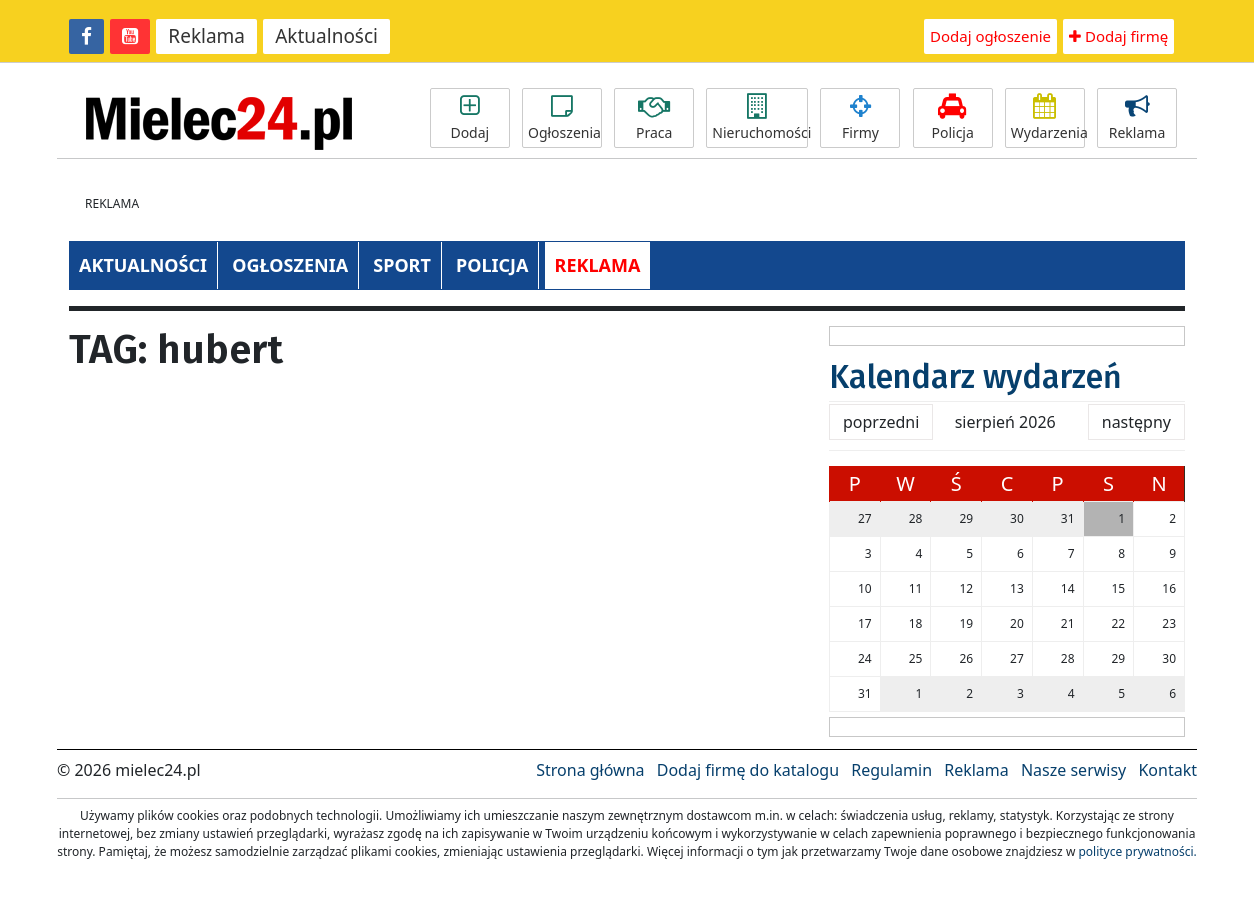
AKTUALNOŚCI (143, 265)
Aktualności (326, 36)
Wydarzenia (1048, 118)
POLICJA (492, 265)
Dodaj (470, 118)
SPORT (402, 265)
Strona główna (590, 770)
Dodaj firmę (1118, 36)
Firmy (860, 118)
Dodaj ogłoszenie (990, 36)
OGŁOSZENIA (290, 265)
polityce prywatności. (1137, 851)
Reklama (206, 36)
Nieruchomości (760, 118)
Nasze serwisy (1073, 770)
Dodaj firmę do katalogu (748, 770)
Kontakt (1167, 770)
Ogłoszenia (564, 118)
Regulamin (891, 770)
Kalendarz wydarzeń (975, 377)
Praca (654, 118)
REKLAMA (598, 265)
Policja (953, 118)
